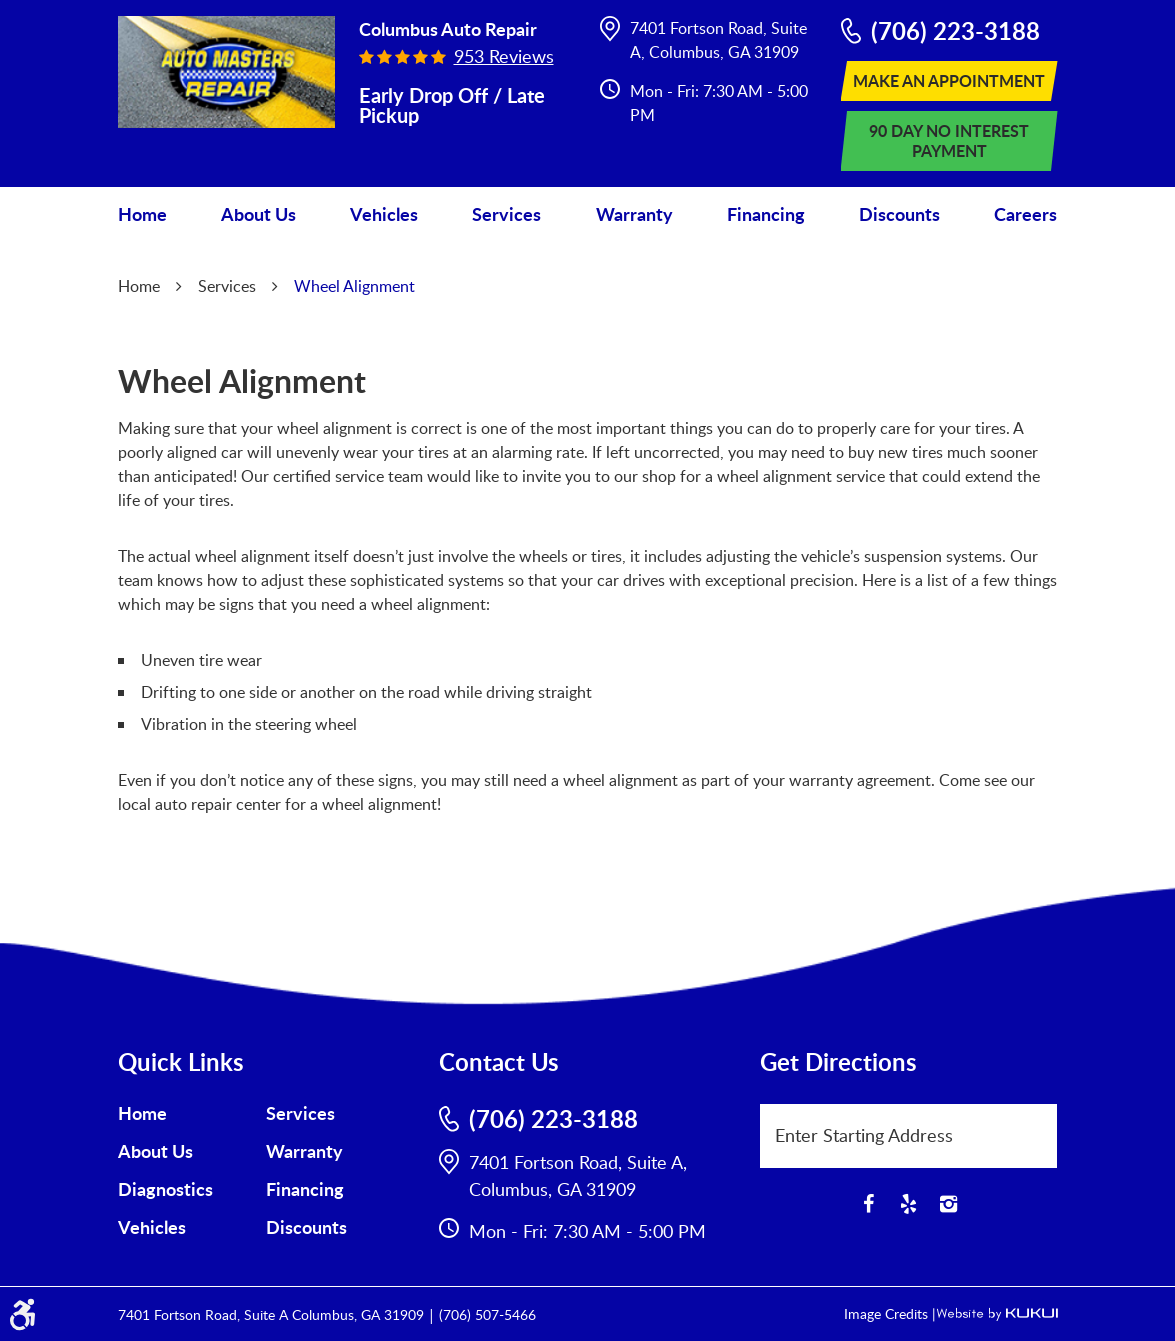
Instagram (949, 1204)
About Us (258, 214)
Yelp (909, 1204)
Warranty (634, 214)
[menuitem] (142, 214)
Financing (766, 214)
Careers (1025, 214)
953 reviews (504, 56)
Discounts (899, 214)
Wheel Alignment (354, 286)
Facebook (869, 1204)
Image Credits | (890, 1313)
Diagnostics (165, 1189)
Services (506, 214)
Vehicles (384, 214)
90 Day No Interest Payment (949, 140)
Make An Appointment (949, 80)
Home (142, 214)
